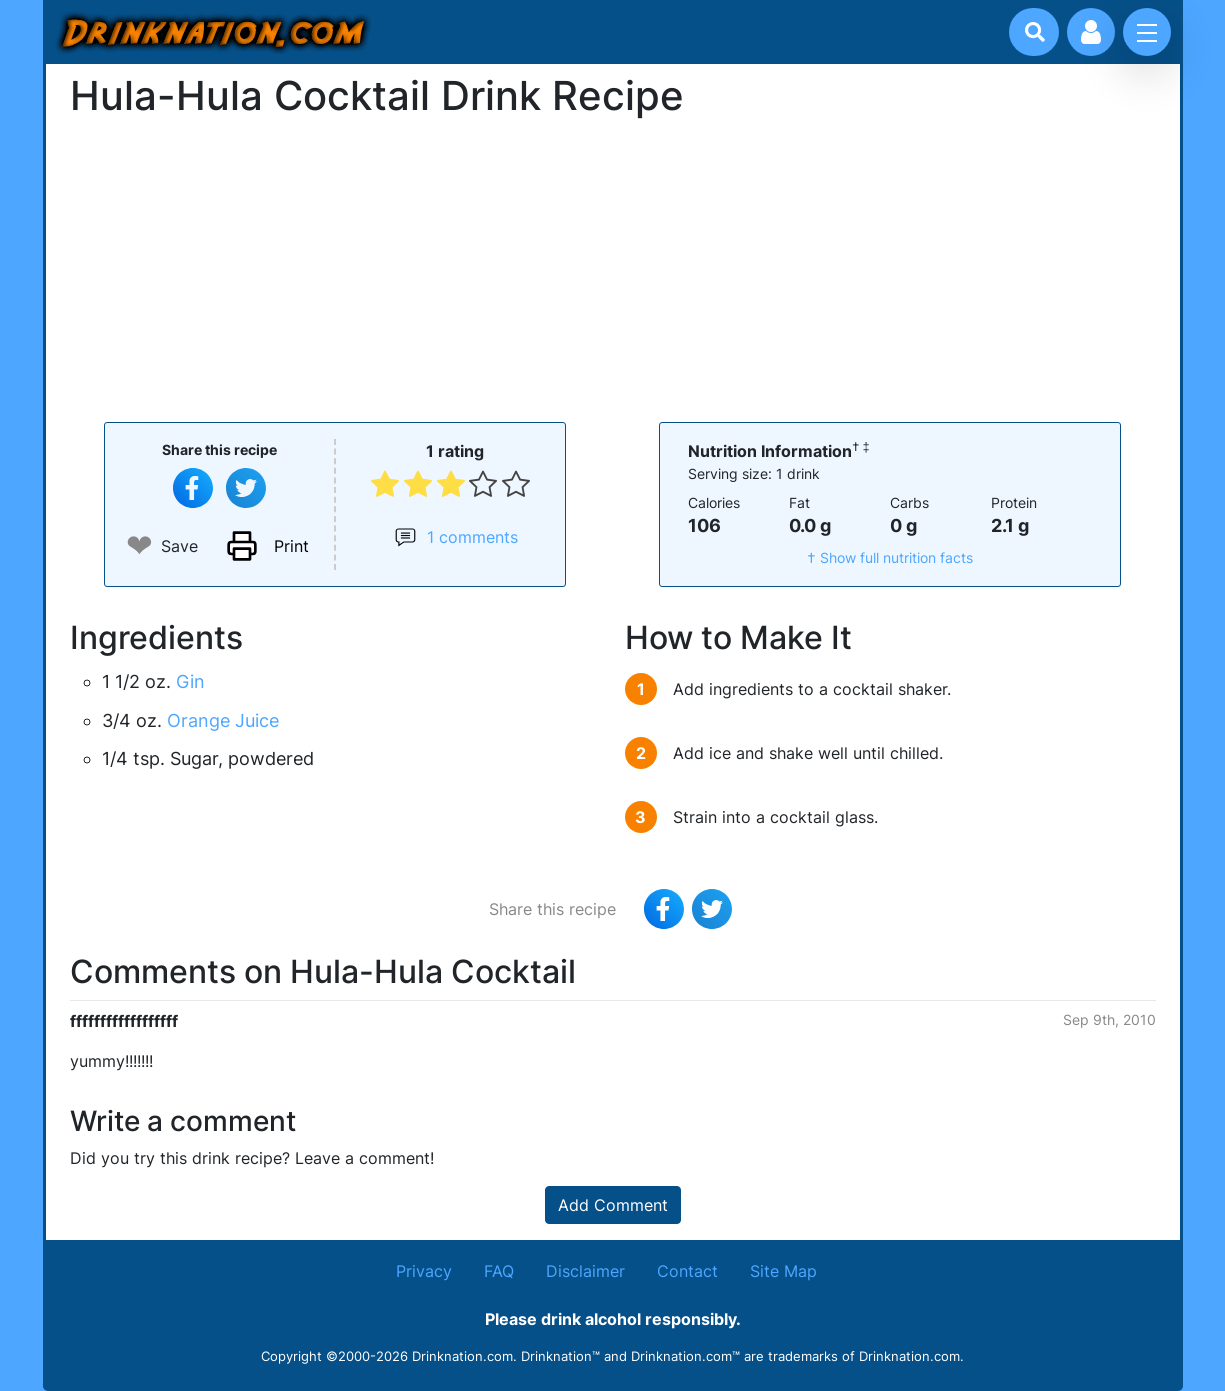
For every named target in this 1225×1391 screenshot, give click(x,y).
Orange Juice (223, 720)
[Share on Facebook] (193, 488)
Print (291, 546)
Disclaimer (585, 1271)
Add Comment (613, 1205)
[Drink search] (1035, 32)
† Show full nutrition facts (890, 557)
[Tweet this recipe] (246, 488)
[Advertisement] (613, 268)
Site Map (783, 1271)
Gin (190, 681)
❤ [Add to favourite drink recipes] (139, 545)
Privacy (424, 1271)
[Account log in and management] (1091, 32)
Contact (687, 1271)
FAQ (499, 1271)
